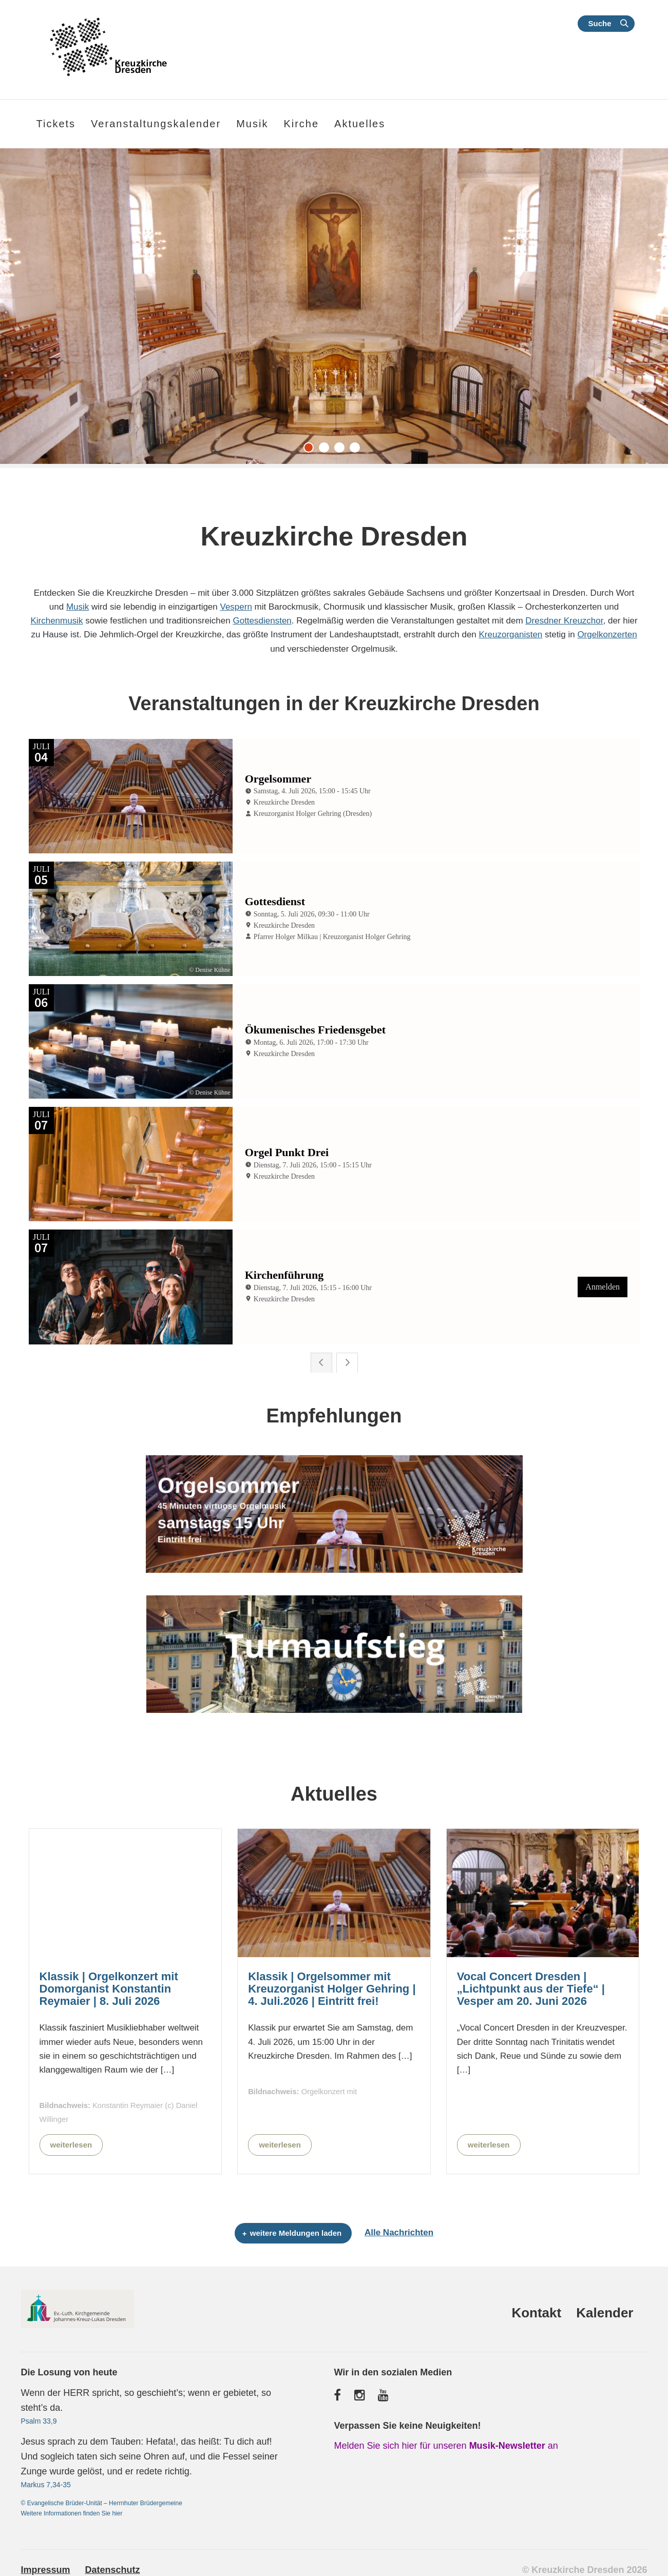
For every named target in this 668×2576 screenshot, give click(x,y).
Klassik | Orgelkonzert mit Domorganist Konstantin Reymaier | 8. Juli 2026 (109, 1983)
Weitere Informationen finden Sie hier (72, 2508)
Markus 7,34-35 (46, 2479)
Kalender (604, 2307)
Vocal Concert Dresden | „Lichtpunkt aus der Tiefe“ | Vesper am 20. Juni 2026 (531, 1983)
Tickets (56, 123)
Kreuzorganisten (511, 634)
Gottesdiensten (262, 621)
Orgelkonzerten (607, 634)
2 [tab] (326, 450)
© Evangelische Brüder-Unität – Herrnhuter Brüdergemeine (101, 2498)
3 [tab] (342, 450)
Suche (599, 23)
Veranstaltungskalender (156, 123)
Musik (77, 607)
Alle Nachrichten (399, 2228)
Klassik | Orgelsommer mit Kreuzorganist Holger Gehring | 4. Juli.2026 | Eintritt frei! (331, 1983)
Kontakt (536, 2307)
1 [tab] (311, 450)
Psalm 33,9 (39, 2416)
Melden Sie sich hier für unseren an (446, 2441)
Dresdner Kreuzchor (564, 621)
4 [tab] (357, 450)
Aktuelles (359, 123)
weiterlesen (71, 2139)
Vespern (236, 607)
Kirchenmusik (56, 621)
